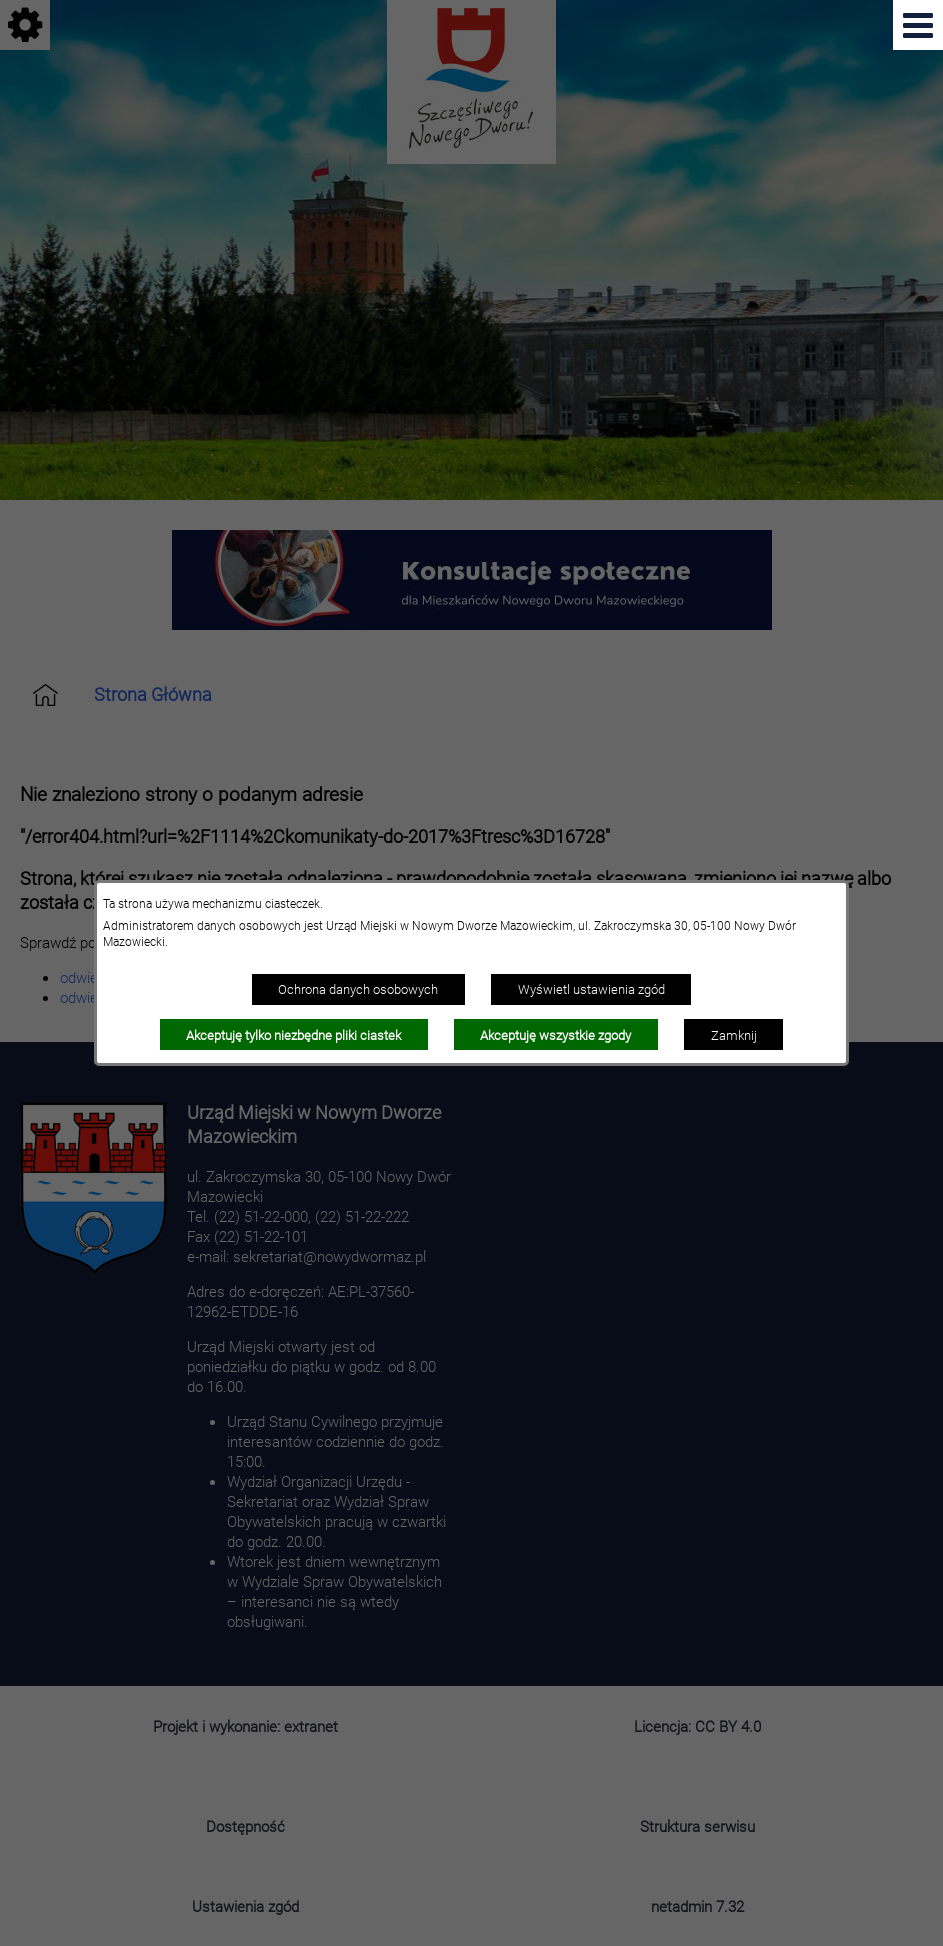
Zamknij (734, 1035)
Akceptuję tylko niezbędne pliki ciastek (293, 1035)
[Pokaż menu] (918, 25)
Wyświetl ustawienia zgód (591, 989)
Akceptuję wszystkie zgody (555, 1035)
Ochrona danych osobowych (358, 989)
